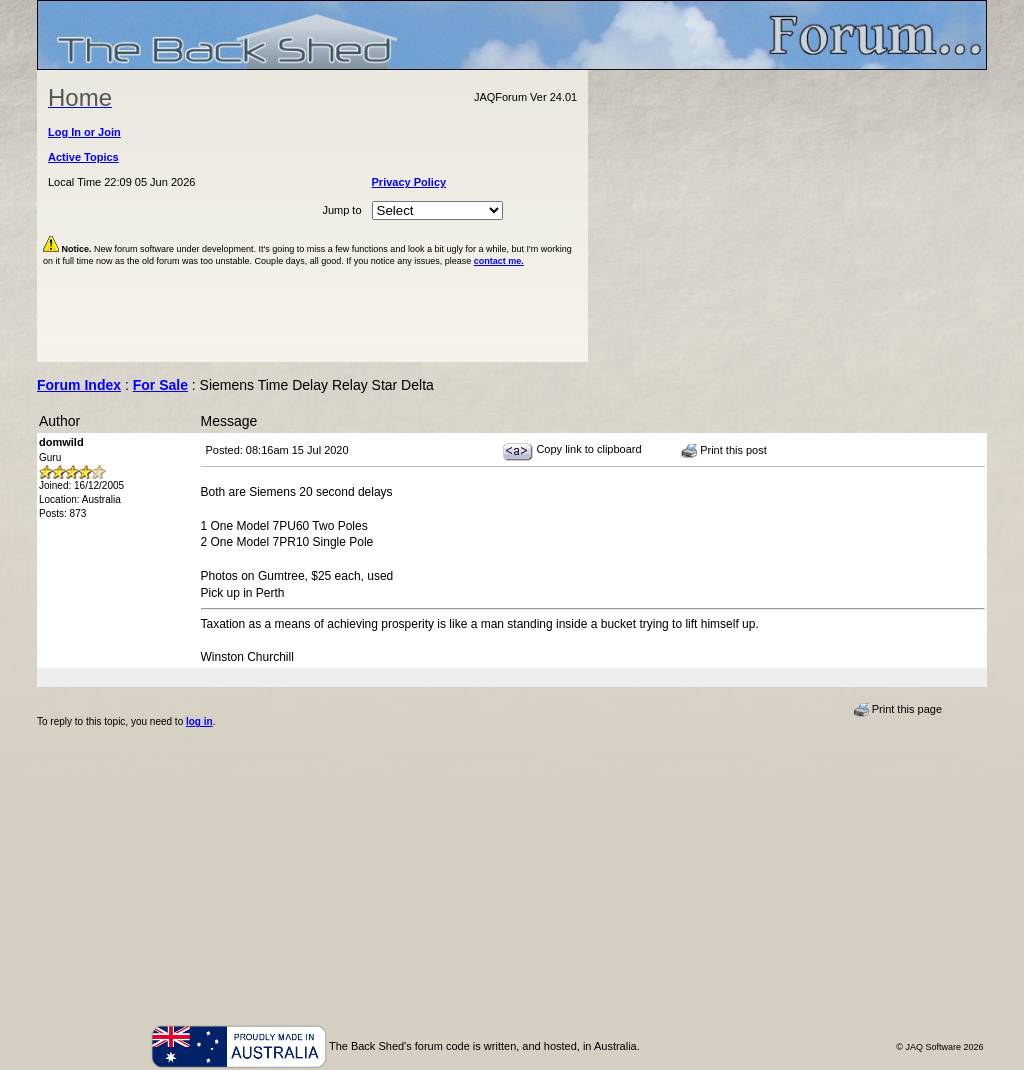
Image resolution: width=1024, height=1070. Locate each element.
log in (199, 721)
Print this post (724, 451)
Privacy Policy (409, 182)
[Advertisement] (788, 216)
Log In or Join (84, 132)
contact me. (499, 261)
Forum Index (79, 385)
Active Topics (83, 157)
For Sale (160, 385)
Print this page (897, 710)
